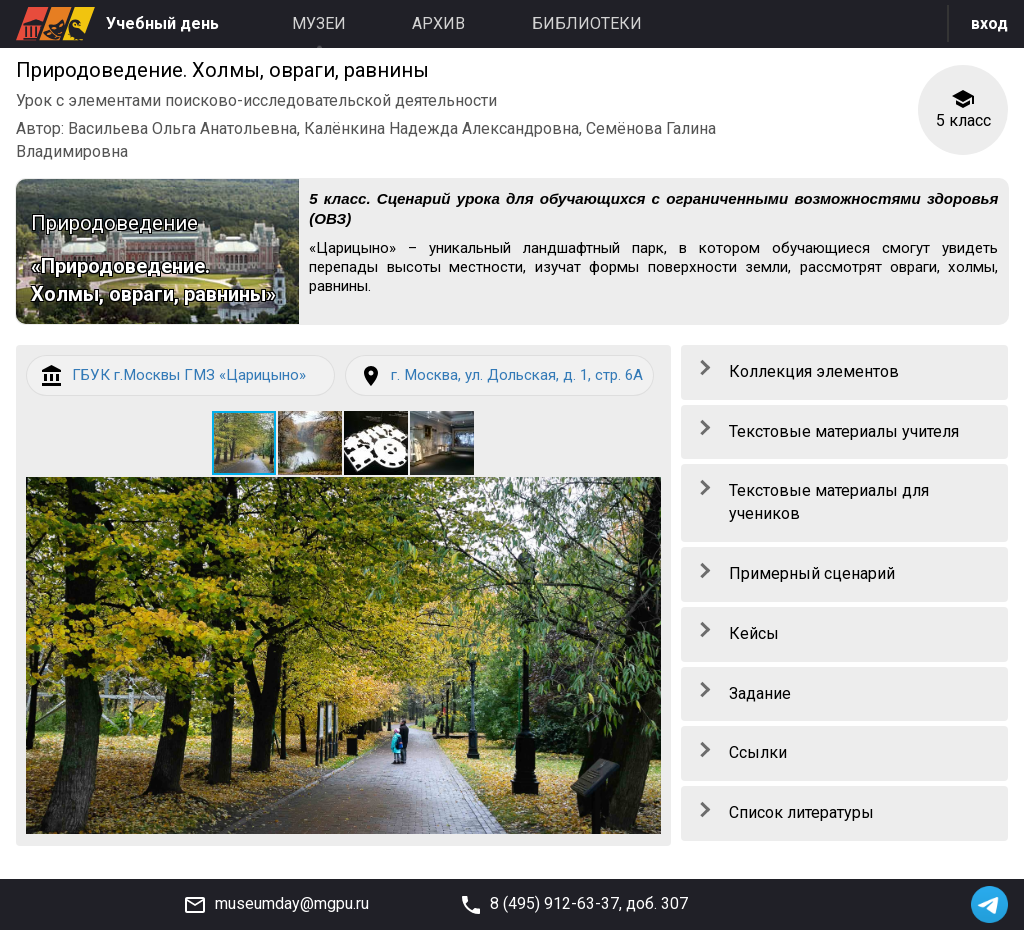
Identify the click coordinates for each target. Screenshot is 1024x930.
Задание (760, 694)
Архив (438, 23)
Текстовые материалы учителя (844, 432)
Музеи (319, 23)
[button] (311, 468)
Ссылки (758, 754)
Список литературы (801, 814)
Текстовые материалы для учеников (829, 504)
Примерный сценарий (812, 575)
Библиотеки (587, 23)
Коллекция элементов (814, 372)
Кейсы (754, 635)
